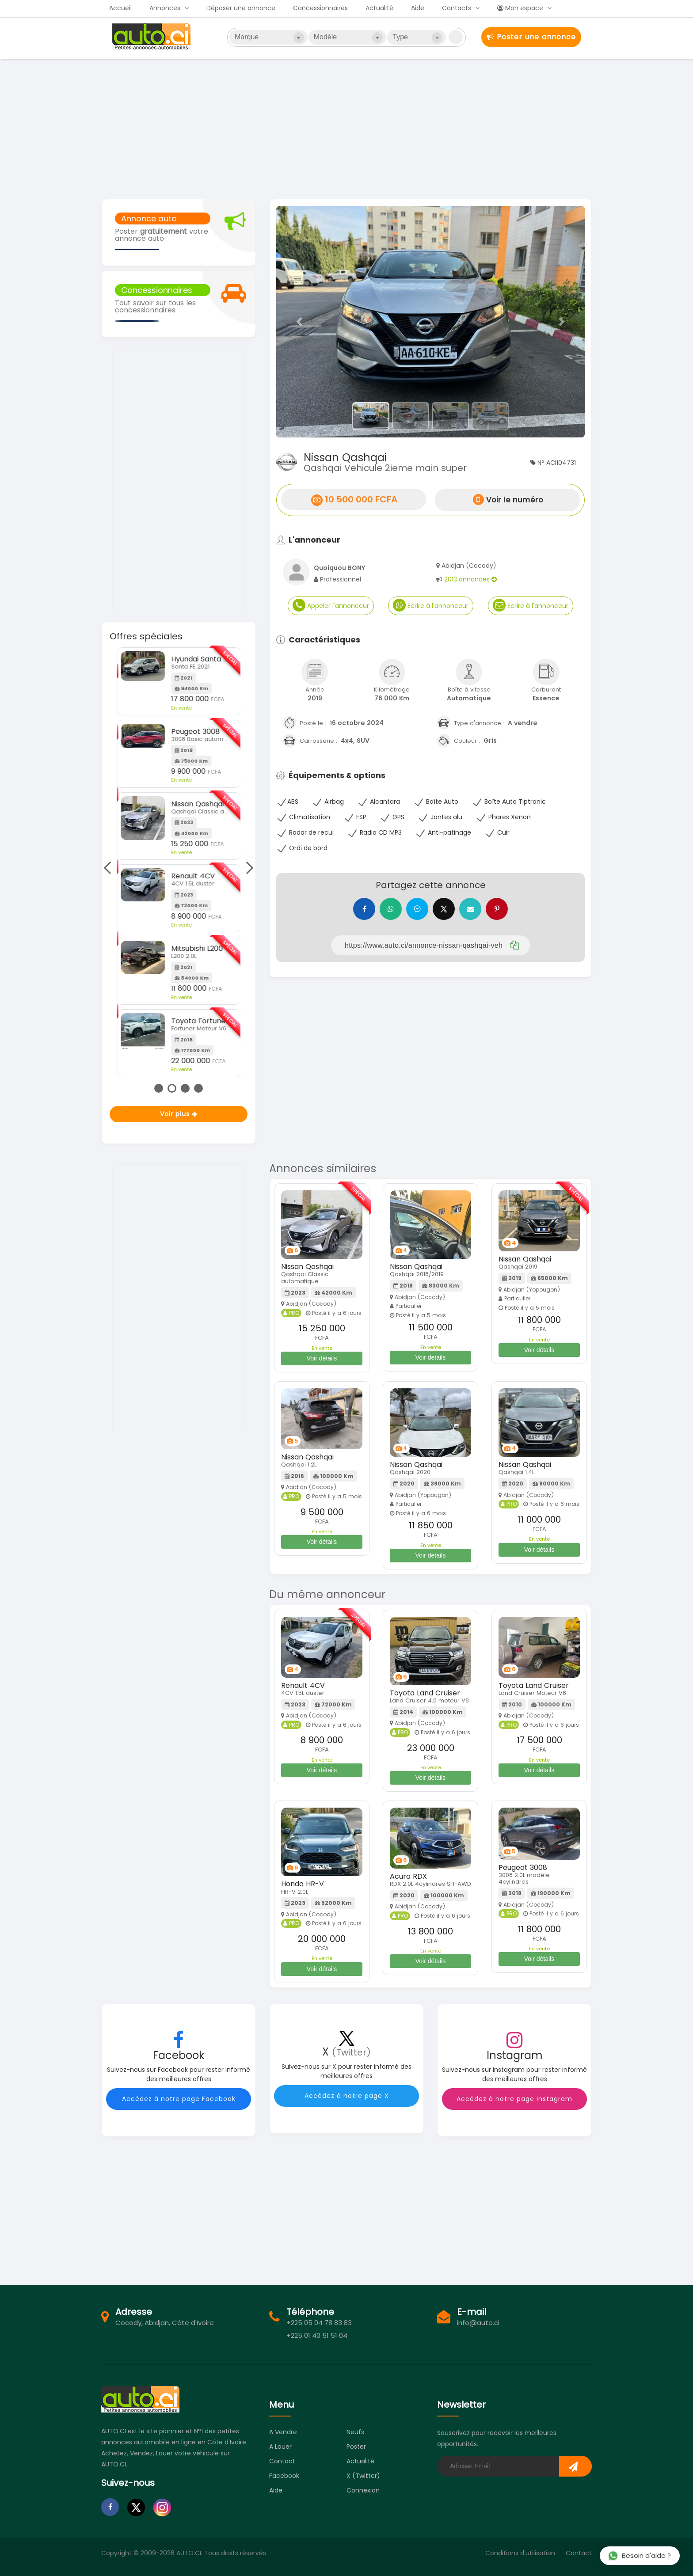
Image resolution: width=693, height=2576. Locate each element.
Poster (356, 2446)
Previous (109, 868)
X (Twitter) (363, 2475)
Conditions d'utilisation (520, 2553)
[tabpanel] (179, 846)
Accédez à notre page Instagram (514, 2098)
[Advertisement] (346, 128)
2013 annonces (470, 579)
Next (247, 868)
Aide (417, 8)
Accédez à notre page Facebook (179, 2098)
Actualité (379, 8)
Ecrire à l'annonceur (430, 605)
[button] (299, 321)
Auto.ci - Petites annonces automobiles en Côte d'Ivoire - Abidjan (152, 36)
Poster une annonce (531, 37)
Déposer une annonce (240, 8)
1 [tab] (158, 1088)
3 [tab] (185, 1088)
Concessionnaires (320, 8)
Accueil (120, 8)
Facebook (284, 2475)
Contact (282, 2461)
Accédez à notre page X (347, 2095)
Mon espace (520, 8)
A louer (280, 2446)
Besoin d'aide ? (639, 2555)
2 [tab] (172, 1088)
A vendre (283, 2432)
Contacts (456, 8)
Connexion (363, 2490)
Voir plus (179, 1113)
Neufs (355, 2432)
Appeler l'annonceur (331, 605)
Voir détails (322, 1358)
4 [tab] (198, 1088)
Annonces (164, 8)
